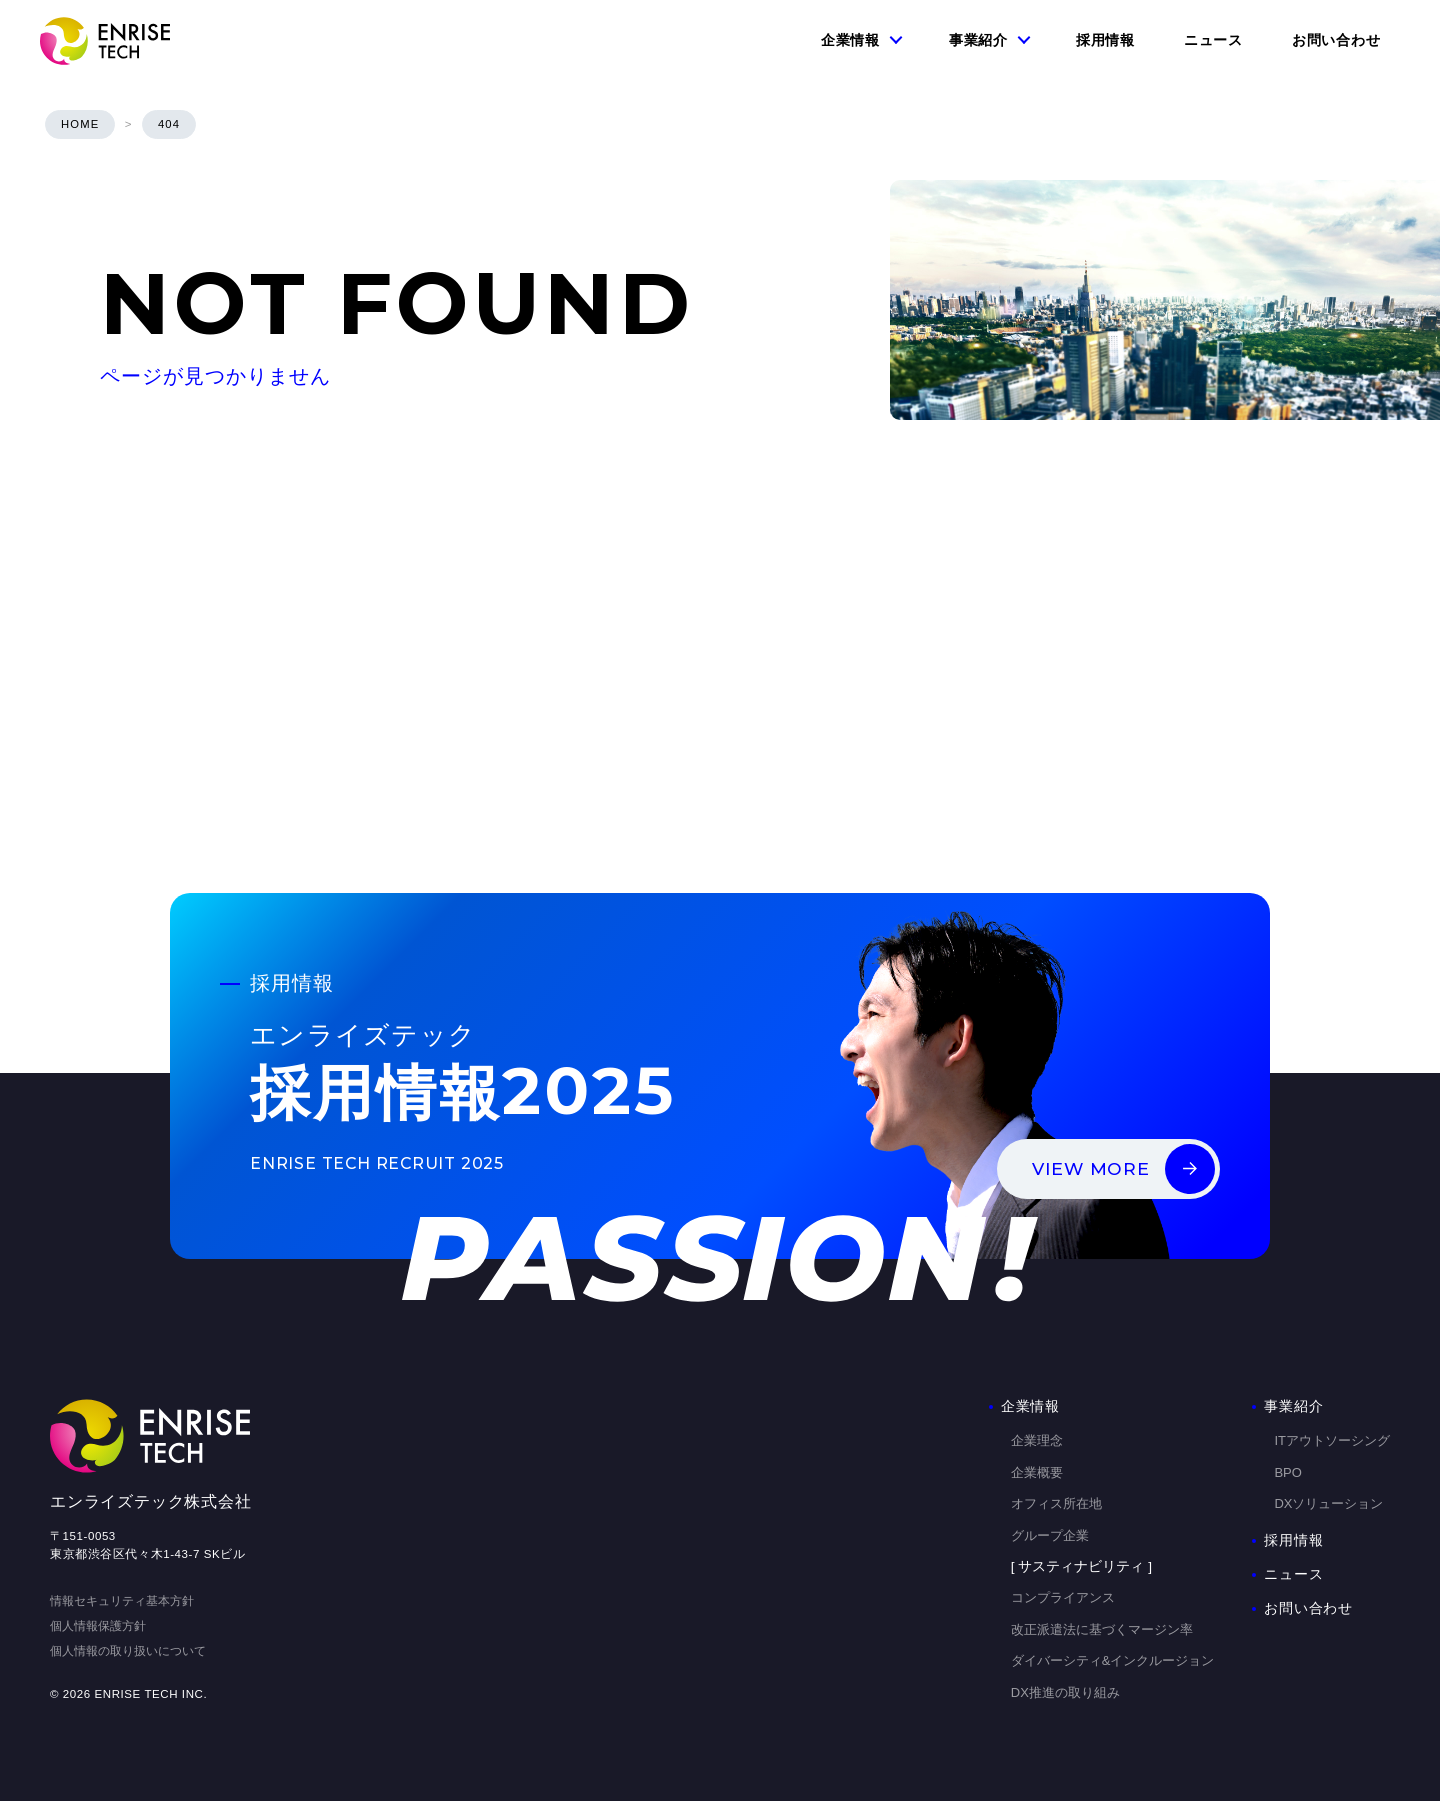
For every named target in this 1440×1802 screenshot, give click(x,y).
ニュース (1213, 40)
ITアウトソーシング (1332, 1441)
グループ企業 (1050, 1535)
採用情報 (1105, 40)
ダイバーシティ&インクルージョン (1113, 1661)
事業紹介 (978, 40)
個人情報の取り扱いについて (128, 1651)
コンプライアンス (1063, 1598)
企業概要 (1037, 1472)
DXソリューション (1328, 1504)
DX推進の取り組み (1065, 1692)
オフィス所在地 (1056, 1504)
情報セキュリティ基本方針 (122, 1602)
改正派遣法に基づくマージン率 (1102, 1629)
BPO (1287, 1472)
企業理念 (1037, 1441)
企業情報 (850, 40)
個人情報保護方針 (98, 1627)
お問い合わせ (1336, 40)
